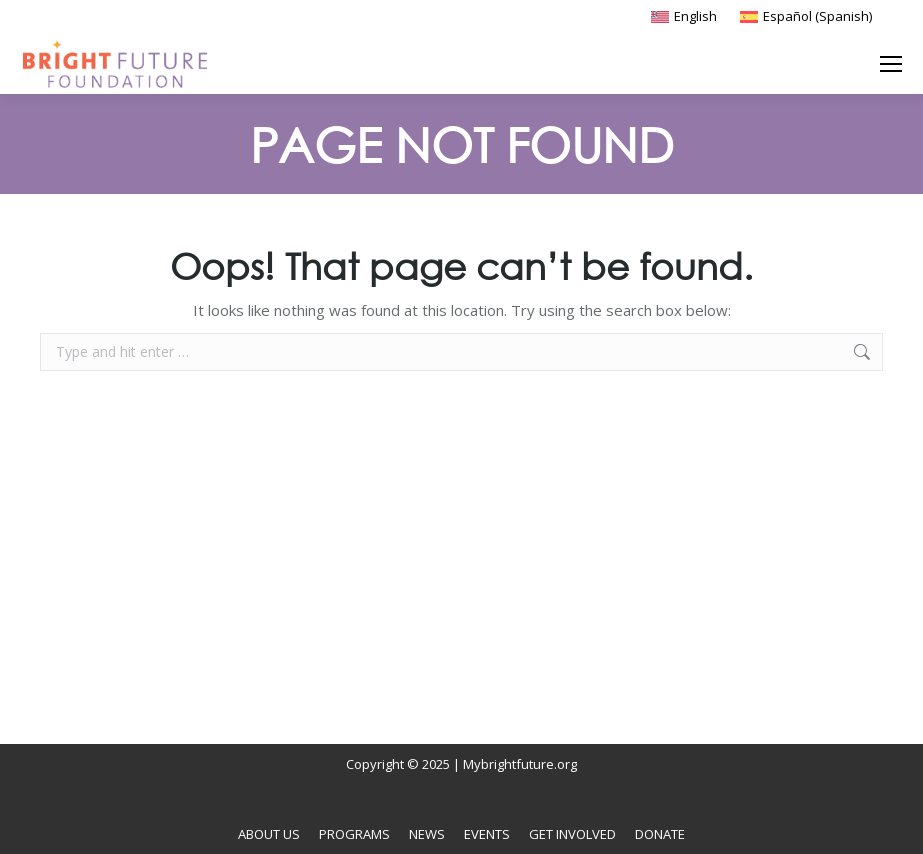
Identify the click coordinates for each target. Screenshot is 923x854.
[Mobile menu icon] (891, 64)
